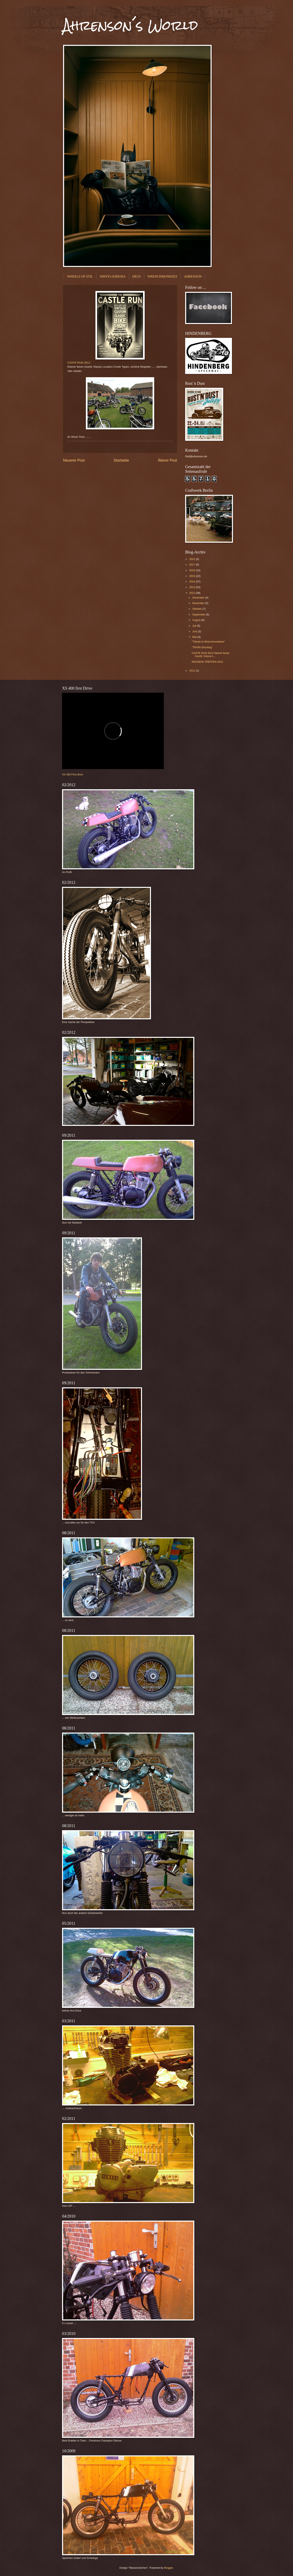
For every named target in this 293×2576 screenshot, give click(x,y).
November (198, 603)
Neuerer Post (74, 460)
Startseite (121, 460)
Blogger (168, 2567)
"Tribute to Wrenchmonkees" (208, 641)
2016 (192, 570)
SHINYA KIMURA (113, 276)
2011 (192, 670)
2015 (192, 576)
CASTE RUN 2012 (78, 362)
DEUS (136, 276)
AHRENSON (193, 276)
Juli (194, 625)
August (196, 620)
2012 (192, 592)
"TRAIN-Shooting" (202, 647)
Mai (194, 636)
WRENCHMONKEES (162, 276)
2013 (192, 587)
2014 (192, 581)
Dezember (198, 597)
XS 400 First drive (72, 774)
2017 (192, 564)
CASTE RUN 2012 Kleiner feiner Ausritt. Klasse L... (211, 654)
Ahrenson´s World (130, 25)
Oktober (197, 608)
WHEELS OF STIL (80, 276)
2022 (192, 559)
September (199, 614)
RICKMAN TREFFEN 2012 (207, 661)
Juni (195, 631)
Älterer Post (167, 460)
